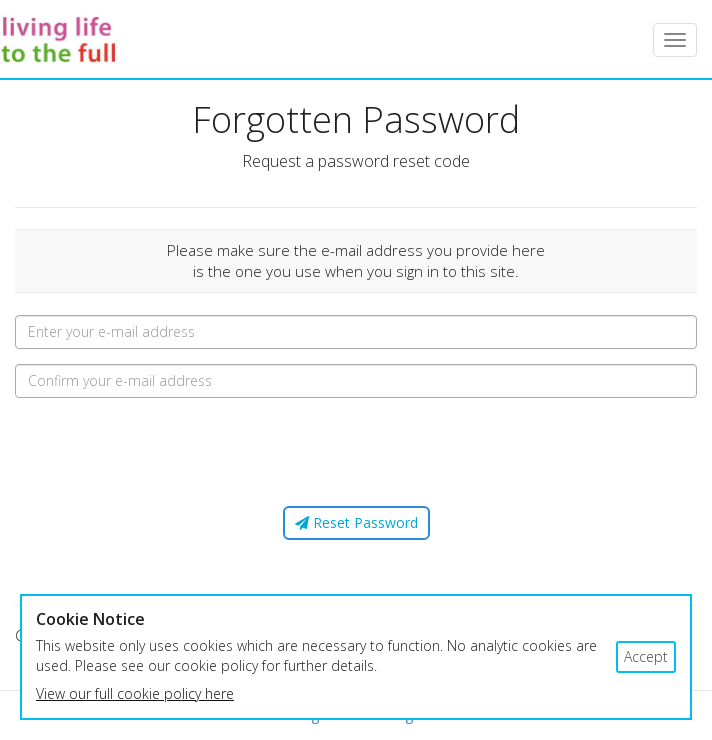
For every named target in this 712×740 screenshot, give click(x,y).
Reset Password (356, 522)
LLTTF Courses (67, 40)
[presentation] (356, 452)
